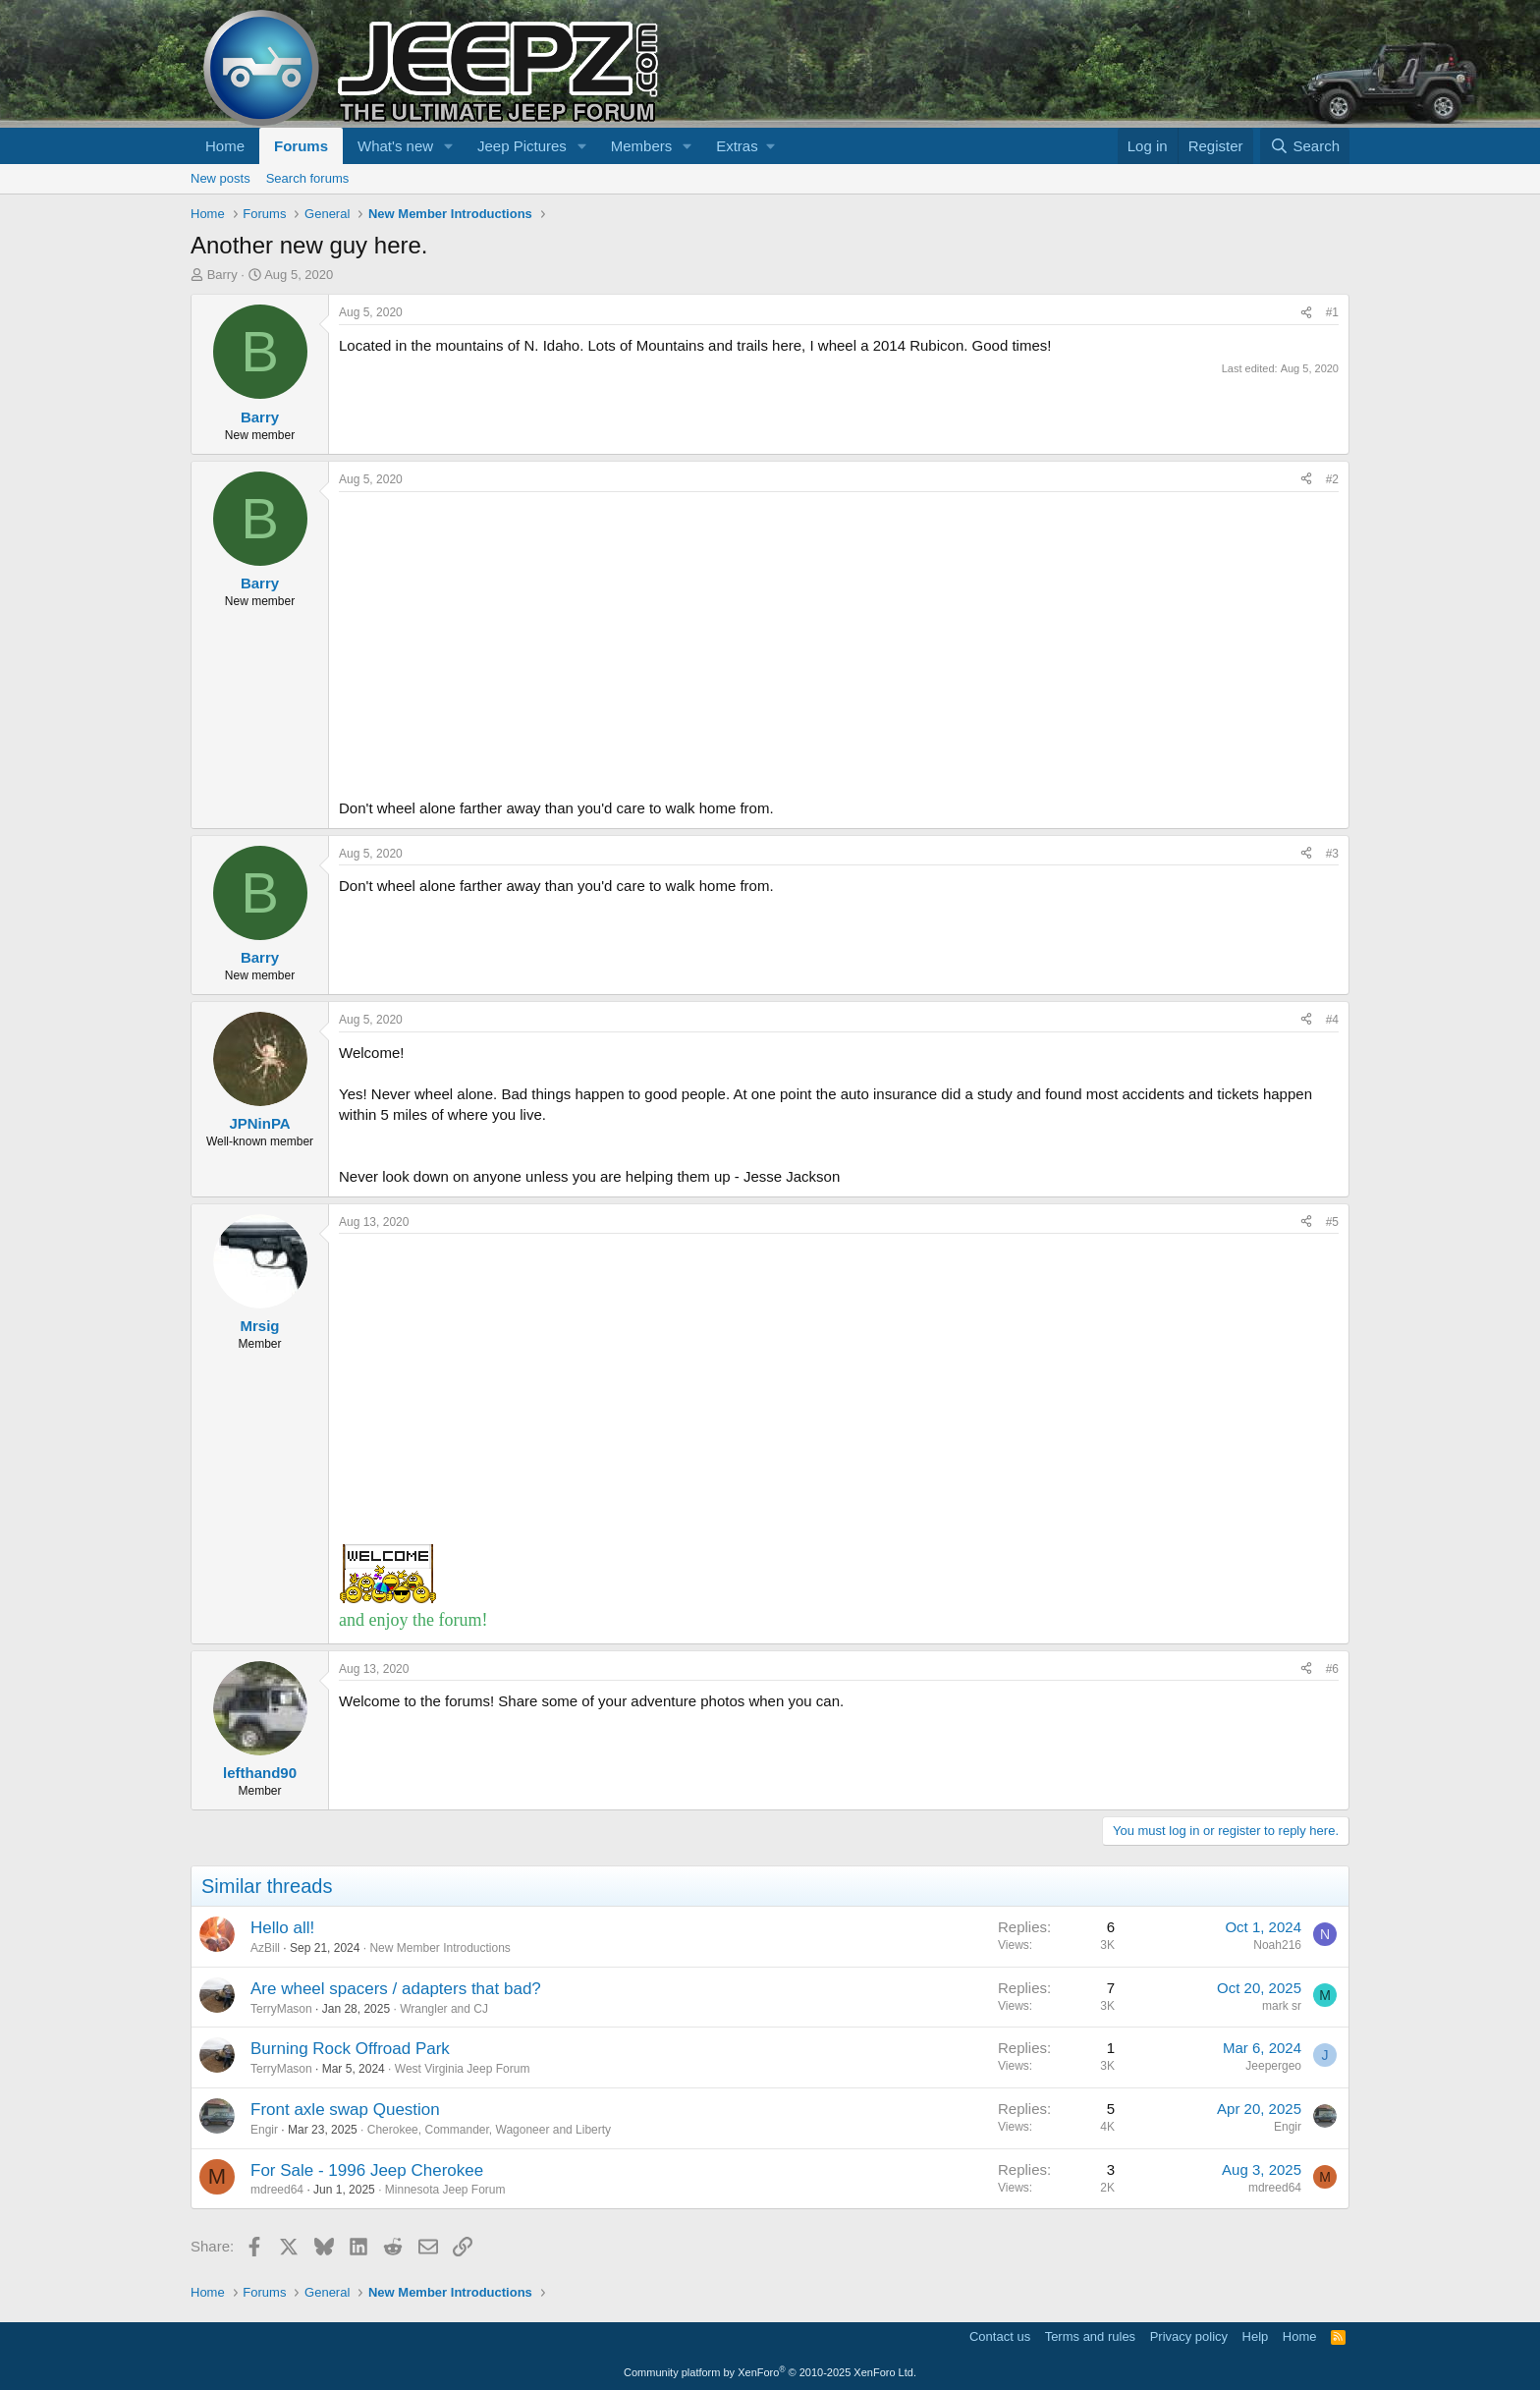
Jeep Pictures (522, 146)
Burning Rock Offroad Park (350, 2048)
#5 (1332, 1222)
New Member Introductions (439, 1948)
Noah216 (1277, 1945)
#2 (1332, 479)
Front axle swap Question (345, 2109)
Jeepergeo (1273, 2066)
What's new (395, 146)
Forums (301, 146)
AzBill (265, 1948)
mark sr (1281, 2006)
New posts (220, 178)
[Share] (1306, 313)
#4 (1332, 1020)
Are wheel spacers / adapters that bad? (395, 1988)
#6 (1332, 1669)
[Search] (1304, 146)
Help (1255, 2336)
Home (225, 146)
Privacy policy (1189, 2336)
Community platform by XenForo (770, 2372)
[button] (449, 146)
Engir (264, 2130)
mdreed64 (276, 2189)
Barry (222, 274)
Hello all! (282, 1927)
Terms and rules (1090, 2336)
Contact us (999, 2336)
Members (642, 146)
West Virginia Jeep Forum (462, 2069)
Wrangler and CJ (444, 2009)
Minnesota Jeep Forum (445, 2189)
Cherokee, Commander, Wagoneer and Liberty (489, 2130)
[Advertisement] (839, 639)
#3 (1332, 854)
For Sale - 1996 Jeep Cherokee (366, 2170)
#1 (1332, 312)
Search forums (308, 178)
